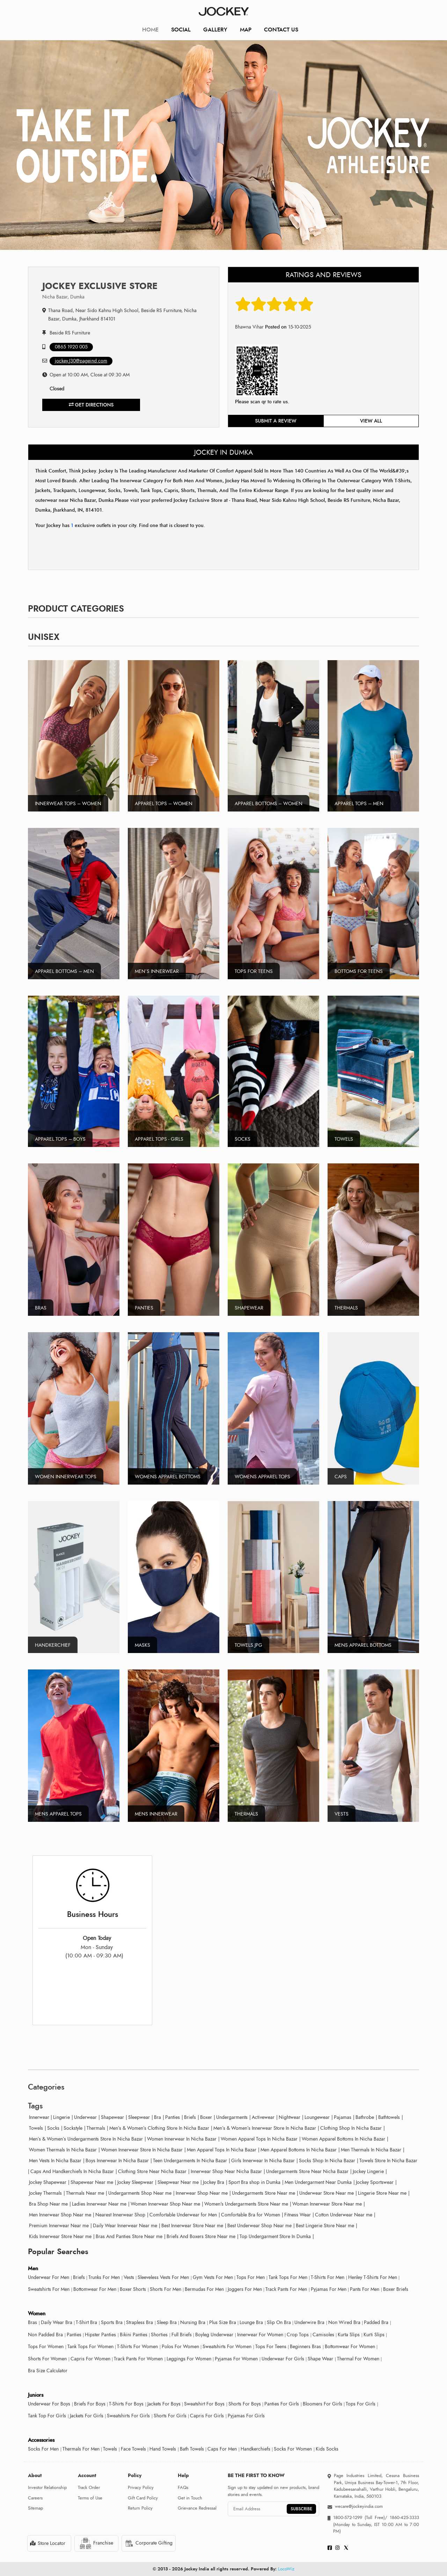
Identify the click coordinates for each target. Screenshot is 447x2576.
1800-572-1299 (347, 2517)
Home (150, 30)
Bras (40, 1308)
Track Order (89, 2487)
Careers (35, 2498)
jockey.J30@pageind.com (81, 361)
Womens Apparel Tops (262, 1476)
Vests (342, 1814)
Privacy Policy (141, 2487)
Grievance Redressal (197, 2508)
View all (371, 420)
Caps (341, 1476)
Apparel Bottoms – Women (268, 803)
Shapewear (249, 1308)
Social (181, 30)
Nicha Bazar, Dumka (63, 297)
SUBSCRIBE (301, 2509)
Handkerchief (53, 1645)
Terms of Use (90, 2498)
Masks (142, 1645)
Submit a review (275, 420)
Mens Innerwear (156, 1814)
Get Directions (91, 404)
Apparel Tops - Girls (159, 1139)
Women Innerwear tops (65, 1476)
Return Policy (140, 2508)
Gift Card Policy (143, 2498)
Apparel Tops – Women (163, 803)
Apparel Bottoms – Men (64, 971)
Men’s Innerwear (157, 971)
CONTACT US (281, 30)
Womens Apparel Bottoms (167, 1476)
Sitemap (35, 2508)
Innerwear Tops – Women (68, 803)
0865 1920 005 (71, 347)
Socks (242, 1139)
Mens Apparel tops (58, 1814)
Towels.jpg (248, 1645)
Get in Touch (190, 2498)
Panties (144, 1308)
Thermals (346, 1308)
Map (245, 30)
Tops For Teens (254, 971)
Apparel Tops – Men (359, 803)
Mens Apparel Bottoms (363, 1645)
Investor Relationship (47, 2487)
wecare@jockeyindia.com (359, 2506)
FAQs (183, 2487)
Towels (344, 1139)
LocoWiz (286, 2569)
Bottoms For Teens (359, 971)
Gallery (215, 30)
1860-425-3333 (403, 2517)
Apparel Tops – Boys (60, 1139)
